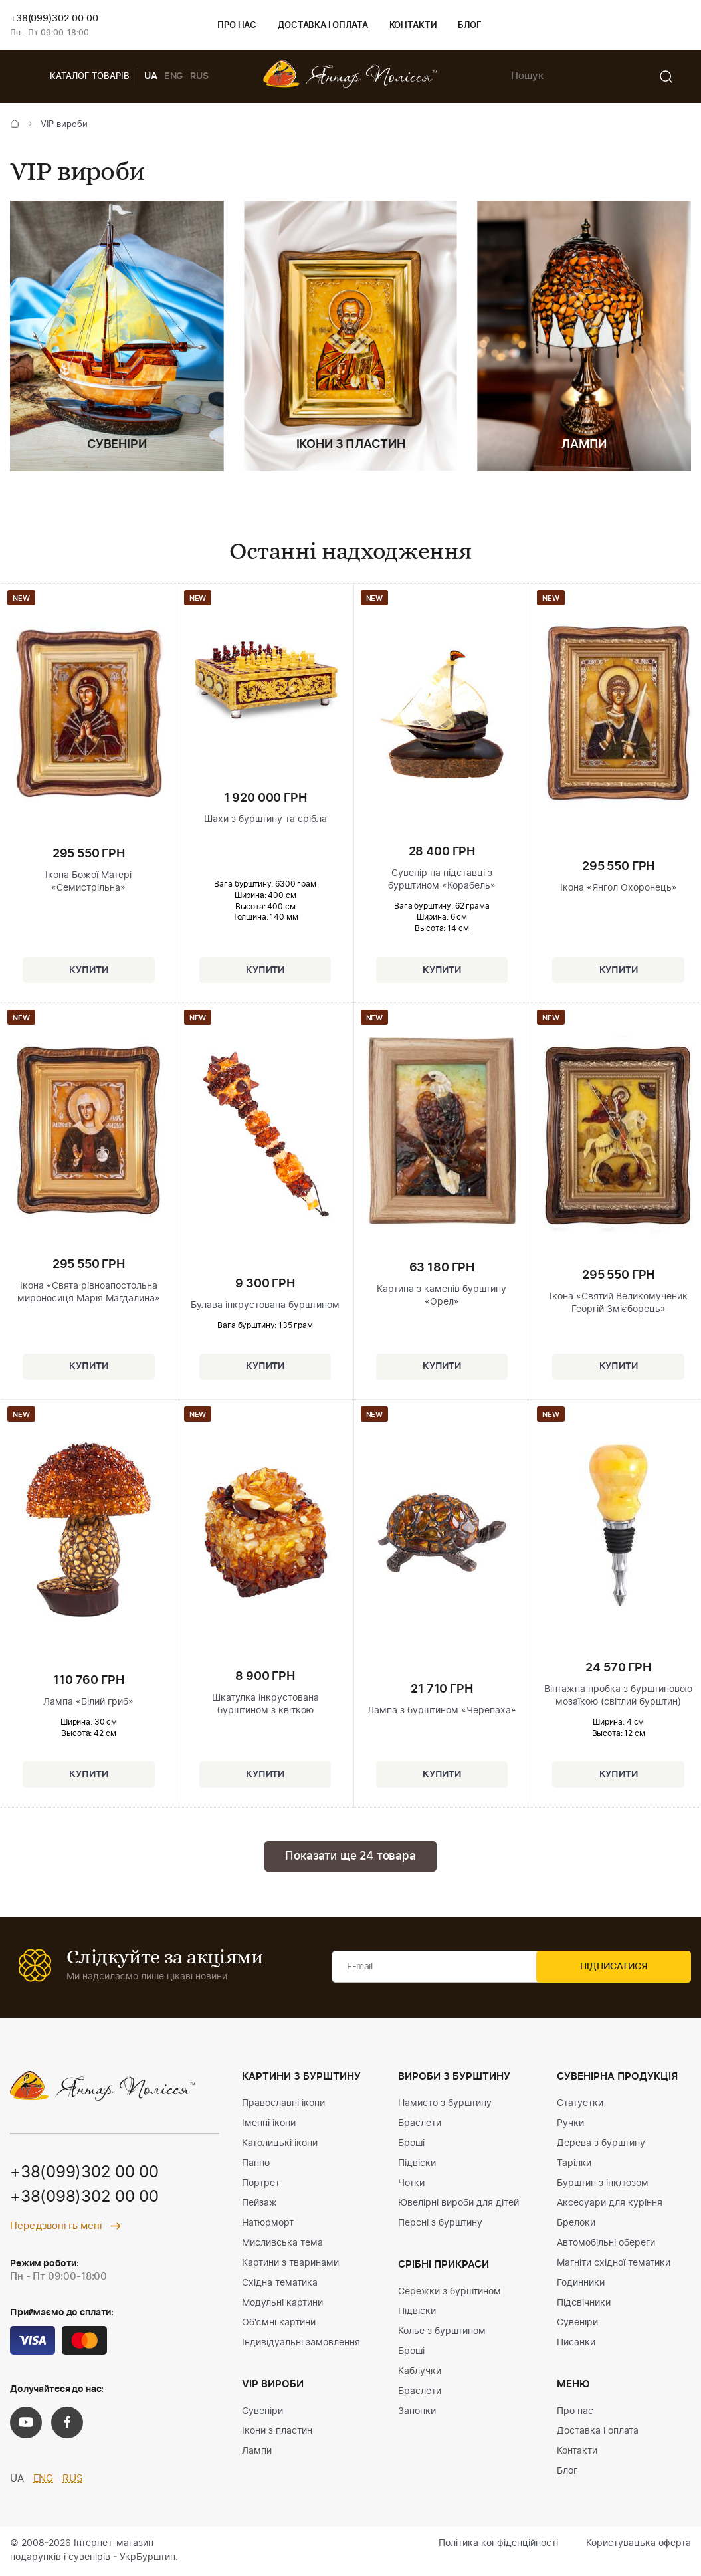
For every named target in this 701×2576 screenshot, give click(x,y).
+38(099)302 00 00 (54, 18)
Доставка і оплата (322, 25)
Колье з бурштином (442, 2332)
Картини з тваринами (290, 2264)
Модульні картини (282, 2304)
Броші (411, 2144)
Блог (469, 25)
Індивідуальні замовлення (301, 2344)
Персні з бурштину (440, 2224)
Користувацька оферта (638, 2544)
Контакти (413, 25)
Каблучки (419, 2372)
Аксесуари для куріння (609, 2204)
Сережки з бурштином (449, 2293)
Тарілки (574, 2164)
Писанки (576, 2344)
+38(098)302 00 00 (84, 2199)
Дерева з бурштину (601, 2144)
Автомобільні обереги (606, 2244)
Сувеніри (262, 2412)
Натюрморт (268, 2224)
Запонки (417, 2412)
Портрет (261, 2184)
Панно (256, 2164)
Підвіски (417, 2164)
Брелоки (576, 2224)
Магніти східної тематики (613, 2264)
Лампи (257, 2452)
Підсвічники (584, 2304)
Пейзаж (259, 2204)
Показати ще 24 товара (350, 1856)
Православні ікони (283, 2104)
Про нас (236, 25)
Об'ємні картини (279, 2324)
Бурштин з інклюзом (603, 2184)
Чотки (411, 2184)
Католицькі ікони (280, 2144)
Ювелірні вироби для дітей (458, 2204)
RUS (199, 76)
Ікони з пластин (277, 2432)
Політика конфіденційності (498, 2544)
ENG (174, 76)
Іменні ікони (269, 2124)
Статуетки (580, 2104)
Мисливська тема (282, 2244)
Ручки (570, 2124)
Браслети (419, 2124)
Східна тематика (280, 2284)
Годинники (581, 2284)
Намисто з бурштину (445, 2104)
